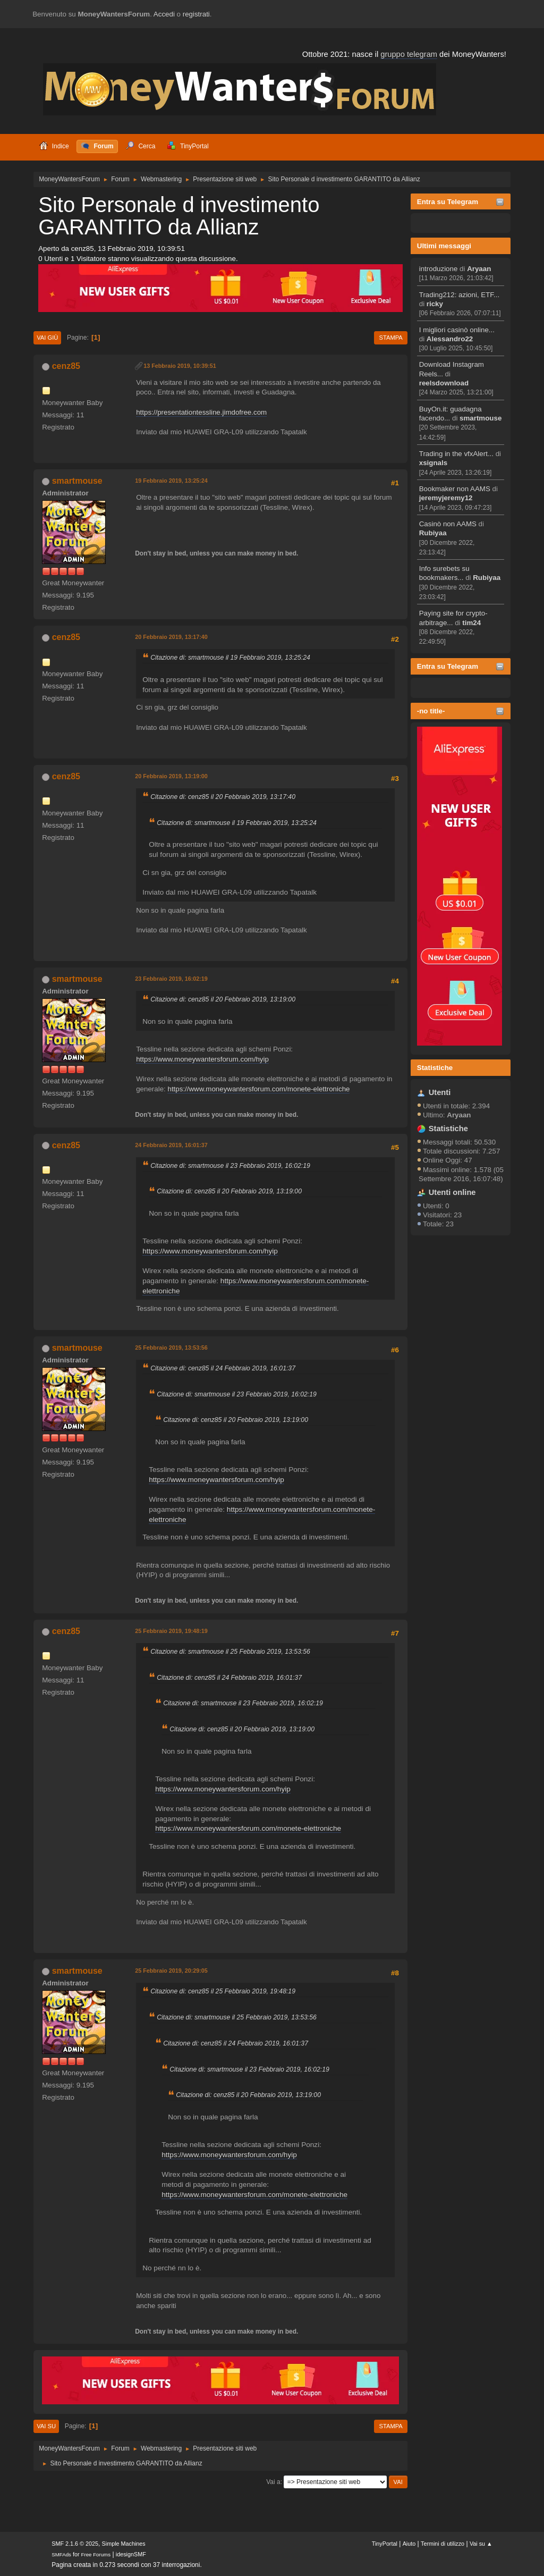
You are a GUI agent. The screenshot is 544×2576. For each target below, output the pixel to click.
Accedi (164, 14)
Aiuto (409, 2543)
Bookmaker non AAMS (454, 489)
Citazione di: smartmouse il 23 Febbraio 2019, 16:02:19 (230, 1165)
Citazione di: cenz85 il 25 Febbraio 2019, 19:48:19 (222, 1991)
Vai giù (47, 337)
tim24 (471, 623)
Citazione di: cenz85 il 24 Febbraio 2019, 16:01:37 (222, 1368)
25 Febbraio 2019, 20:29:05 (171, 1970)
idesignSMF (131, 2554)
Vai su (46, 2426)
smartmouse (481, 418)
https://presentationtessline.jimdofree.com (201, 412)
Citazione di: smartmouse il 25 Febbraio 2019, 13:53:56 (230, 1651)
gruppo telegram (408, 54)
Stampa (390, 337)
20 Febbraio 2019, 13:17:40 (171, 637)
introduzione (438, 269)
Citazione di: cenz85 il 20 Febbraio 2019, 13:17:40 (222, 797)
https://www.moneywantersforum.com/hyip (202, 1059)
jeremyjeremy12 (446, 498)
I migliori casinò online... (457, 330)
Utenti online (452, 1192)
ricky (435, 304)
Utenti (440, 1092)
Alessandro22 (450, 339)
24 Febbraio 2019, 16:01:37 (171, 1145)
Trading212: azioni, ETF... (459, 295)
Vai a (273, 2482)
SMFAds (61, 2554)
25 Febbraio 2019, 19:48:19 (171, 1631)
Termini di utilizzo (442, 2543)
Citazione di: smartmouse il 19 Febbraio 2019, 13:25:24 (230, 657)
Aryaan (479, 269)
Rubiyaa (433, 533)
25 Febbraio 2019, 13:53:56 (171, 1347)
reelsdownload (444, 383)
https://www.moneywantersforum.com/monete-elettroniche (258, 1089)
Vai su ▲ (481, 2543)
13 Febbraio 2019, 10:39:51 (179, 366)
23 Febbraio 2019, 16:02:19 (171, 978)
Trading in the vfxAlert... (456, 454)
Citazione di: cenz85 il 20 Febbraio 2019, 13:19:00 (222, 999)
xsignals (433, 463)
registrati (196, 14)
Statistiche (435, 1068)
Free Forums (96, 2554)
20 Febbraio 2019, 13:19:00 (171, 776)
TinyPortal (384, 2543)
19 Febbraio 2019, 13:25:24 (171, 480)
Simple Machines (124, 2543)
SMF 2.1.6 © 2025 (75, 2543)
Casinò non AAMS (448, 524)
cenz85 (66, 366)
